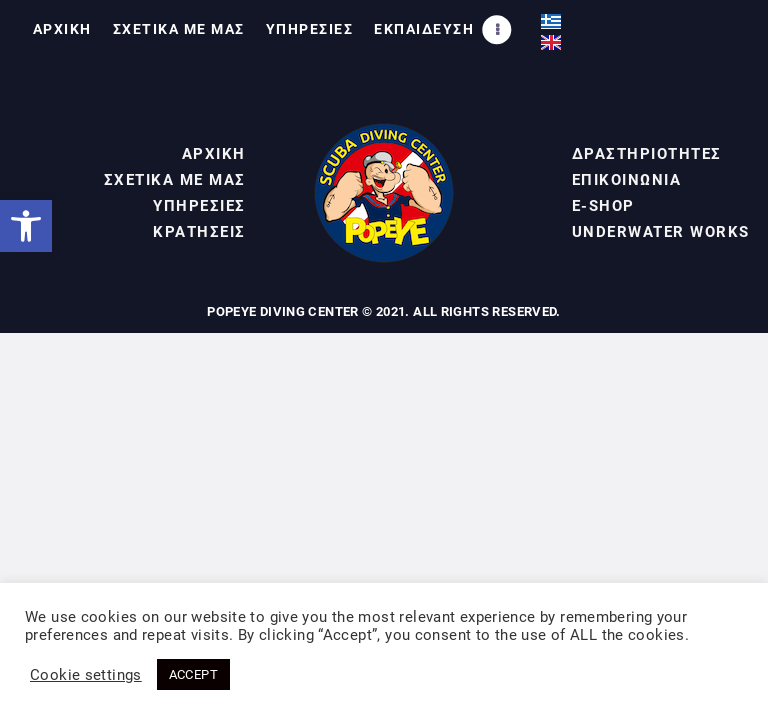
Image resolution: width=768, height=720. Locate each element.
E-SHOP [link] (603, 206)
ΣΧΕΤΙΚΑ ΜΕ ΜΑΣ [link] (175, 180)
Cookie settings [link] (86, 675)
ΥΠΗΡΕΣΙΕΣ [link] (199, 206)
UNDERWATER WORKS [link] (661, 232)
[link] (26, 226)
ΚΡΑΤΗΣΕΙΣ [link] (199, 232)
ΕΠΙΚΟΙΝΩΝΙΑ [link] (627, 180)
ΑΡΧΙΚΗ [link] (214, 154)
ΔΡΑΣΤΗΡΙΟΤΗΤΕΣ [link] (647, 154)
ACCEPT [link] (193, 674)
